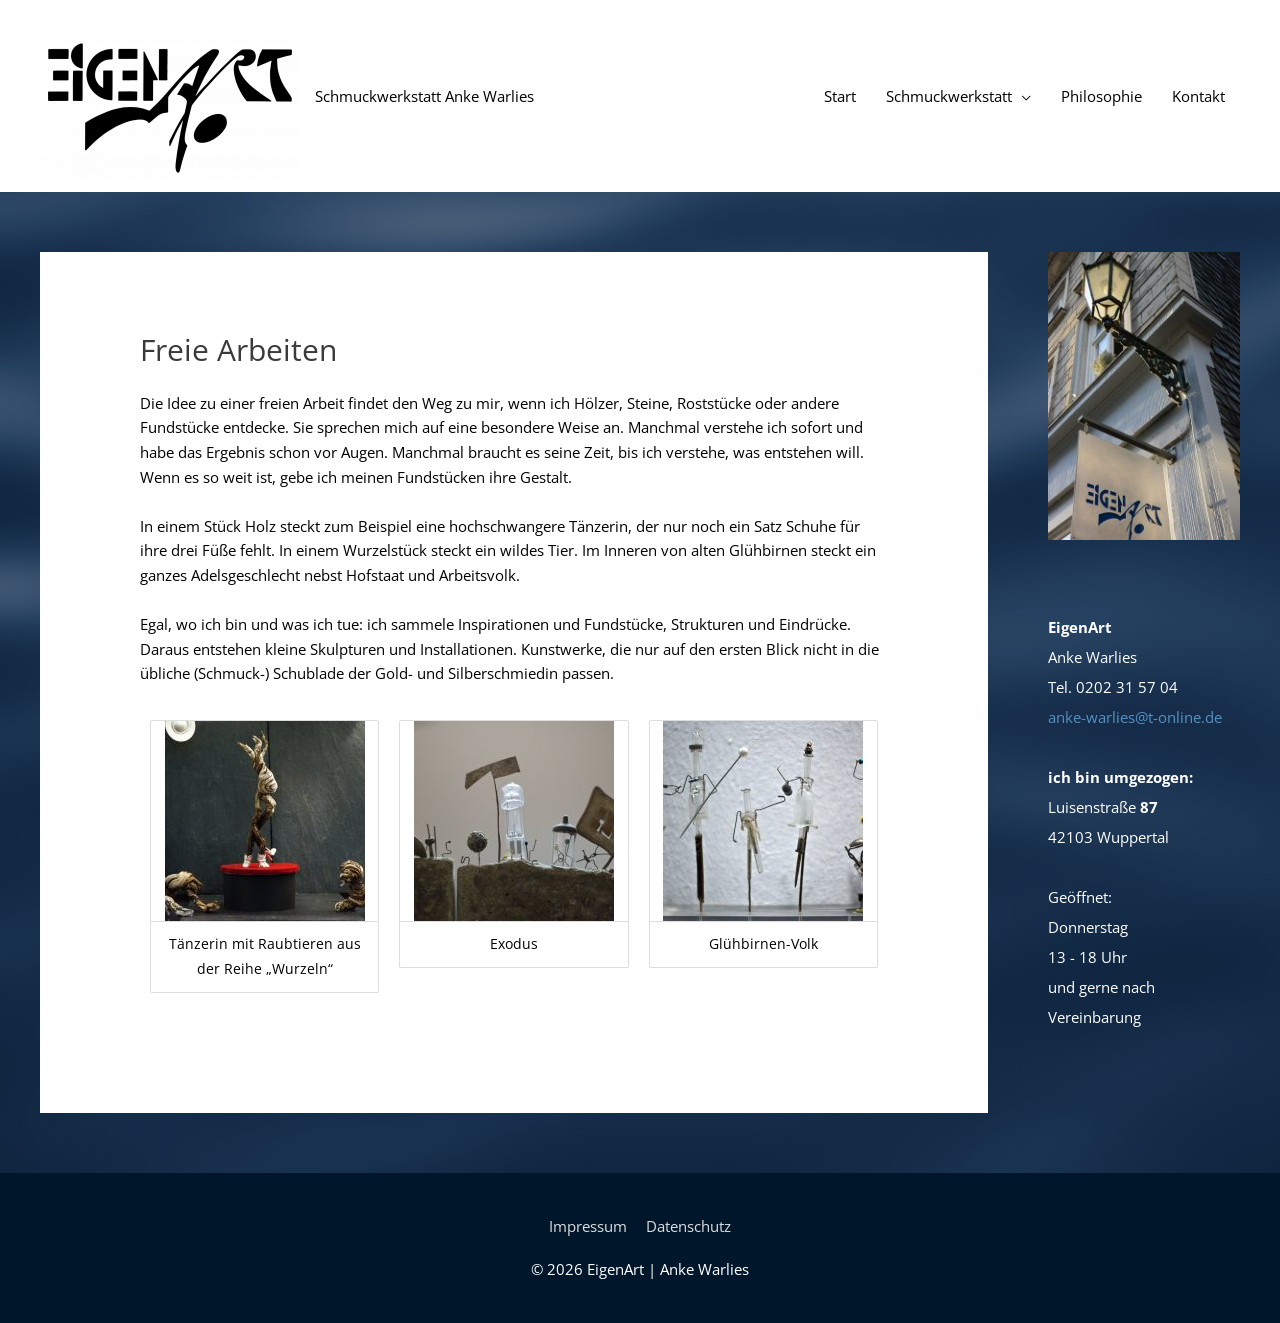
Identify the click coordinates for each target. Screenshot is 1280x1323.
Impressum (588, 1226)
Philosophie (1101, 96)
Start (840, 96)
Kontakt (1198, 96)
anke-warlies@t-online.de (1135, 717)
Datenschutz (688, 1226)
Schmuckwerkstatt (949, 96)
